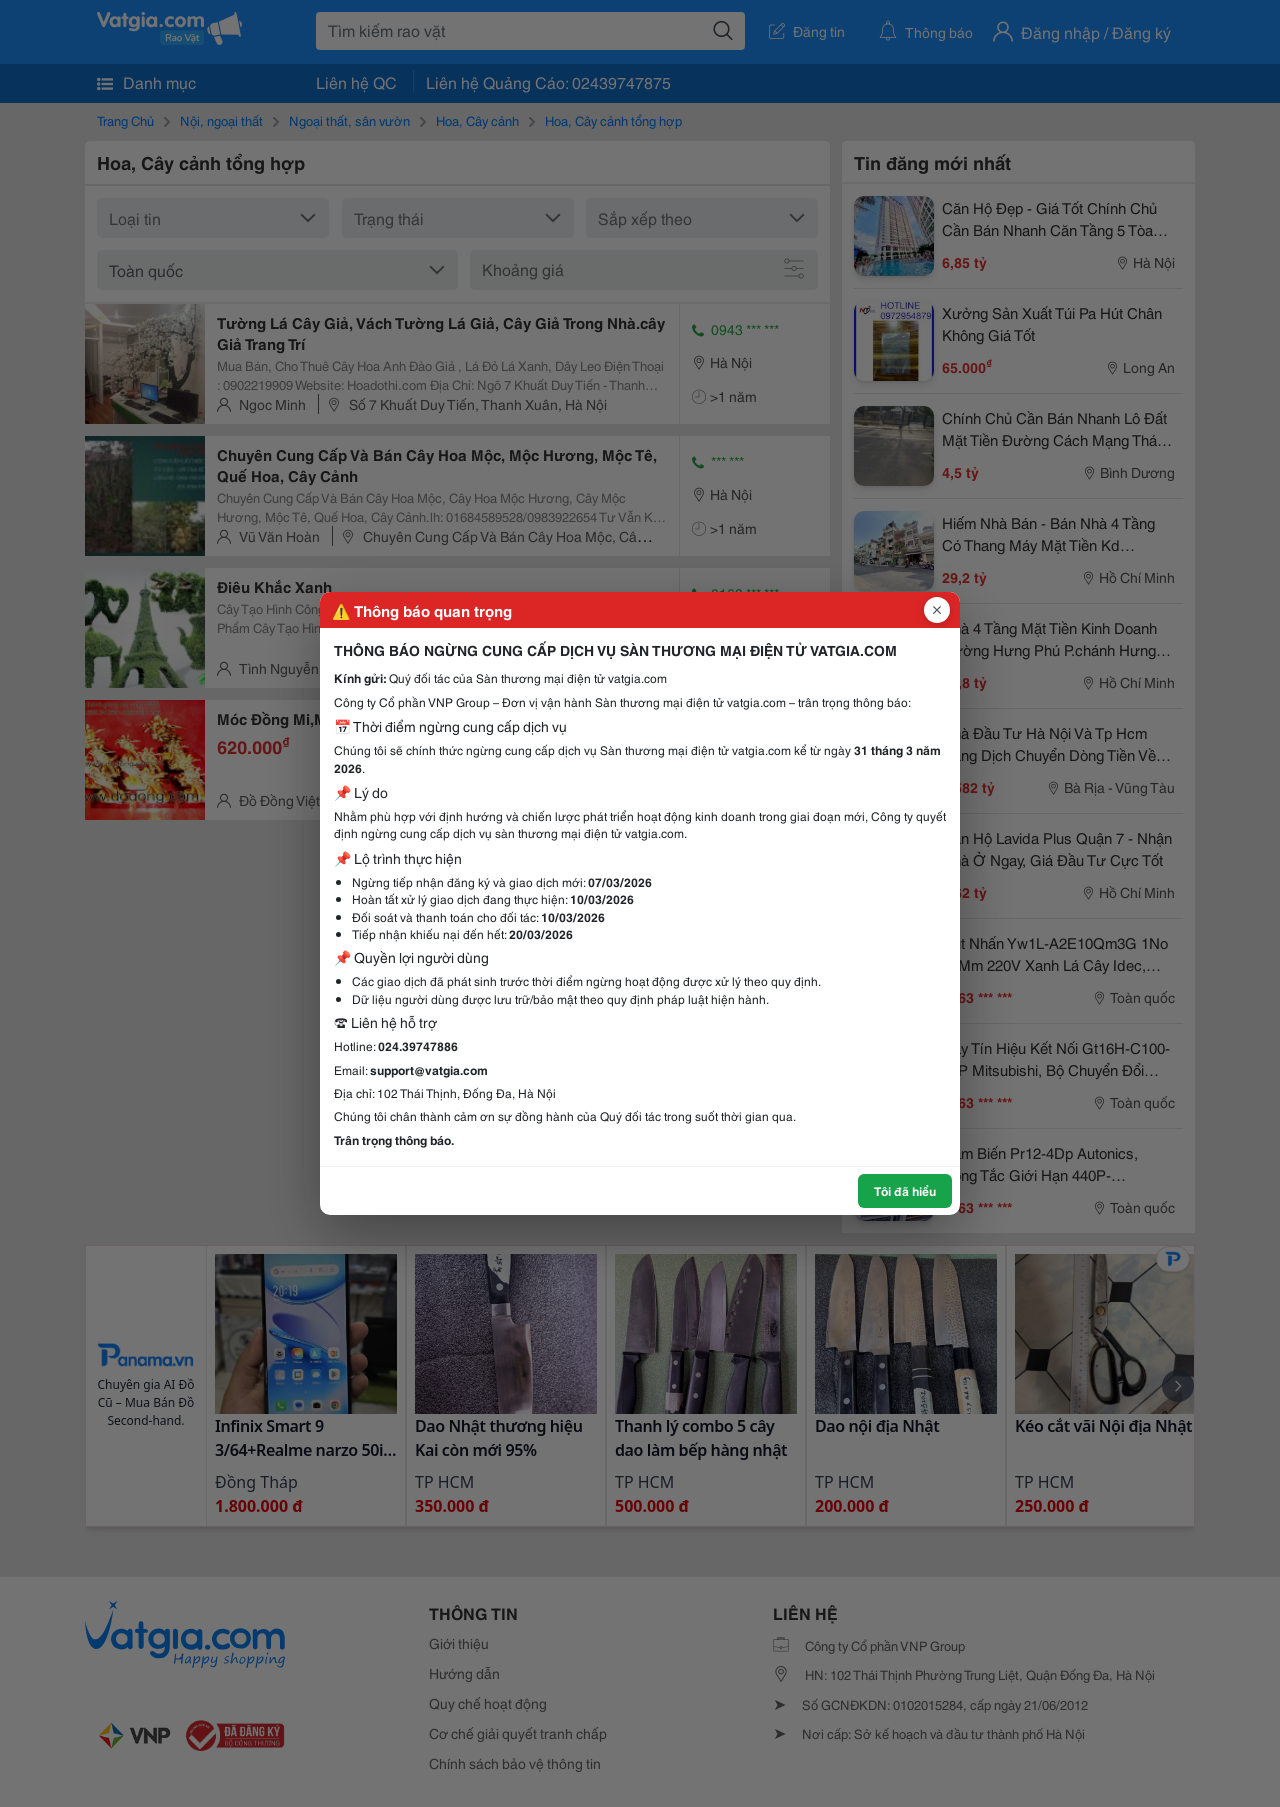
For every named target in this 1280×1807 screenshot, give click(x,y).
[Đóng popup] (937, 610)
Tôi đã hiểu (905, 1190)
